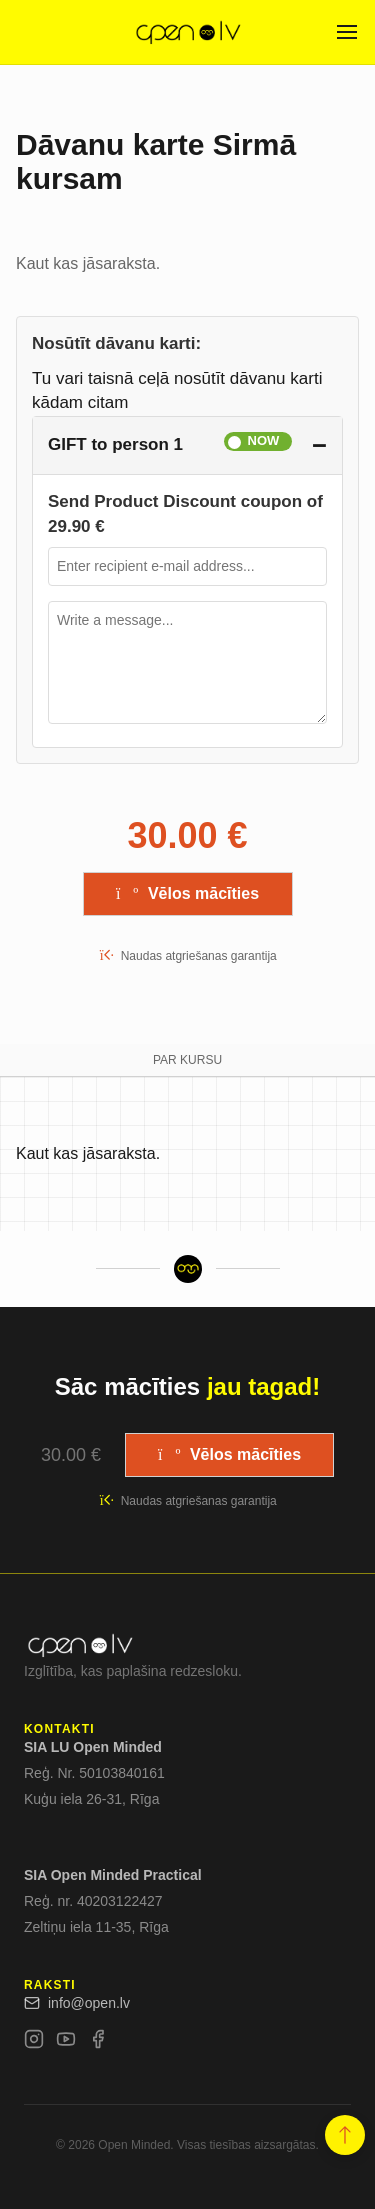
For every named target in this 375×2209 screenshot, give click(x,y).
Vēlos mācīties (187, 893)
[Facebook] (98, 2043)
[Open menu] (347, 32)
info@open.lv (77, 2003)
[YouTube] (66, 2043)
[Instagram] (34, 2043)
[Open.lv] (187, 32)
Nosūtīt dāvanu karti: (116, 343)
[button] (345, 2136)
